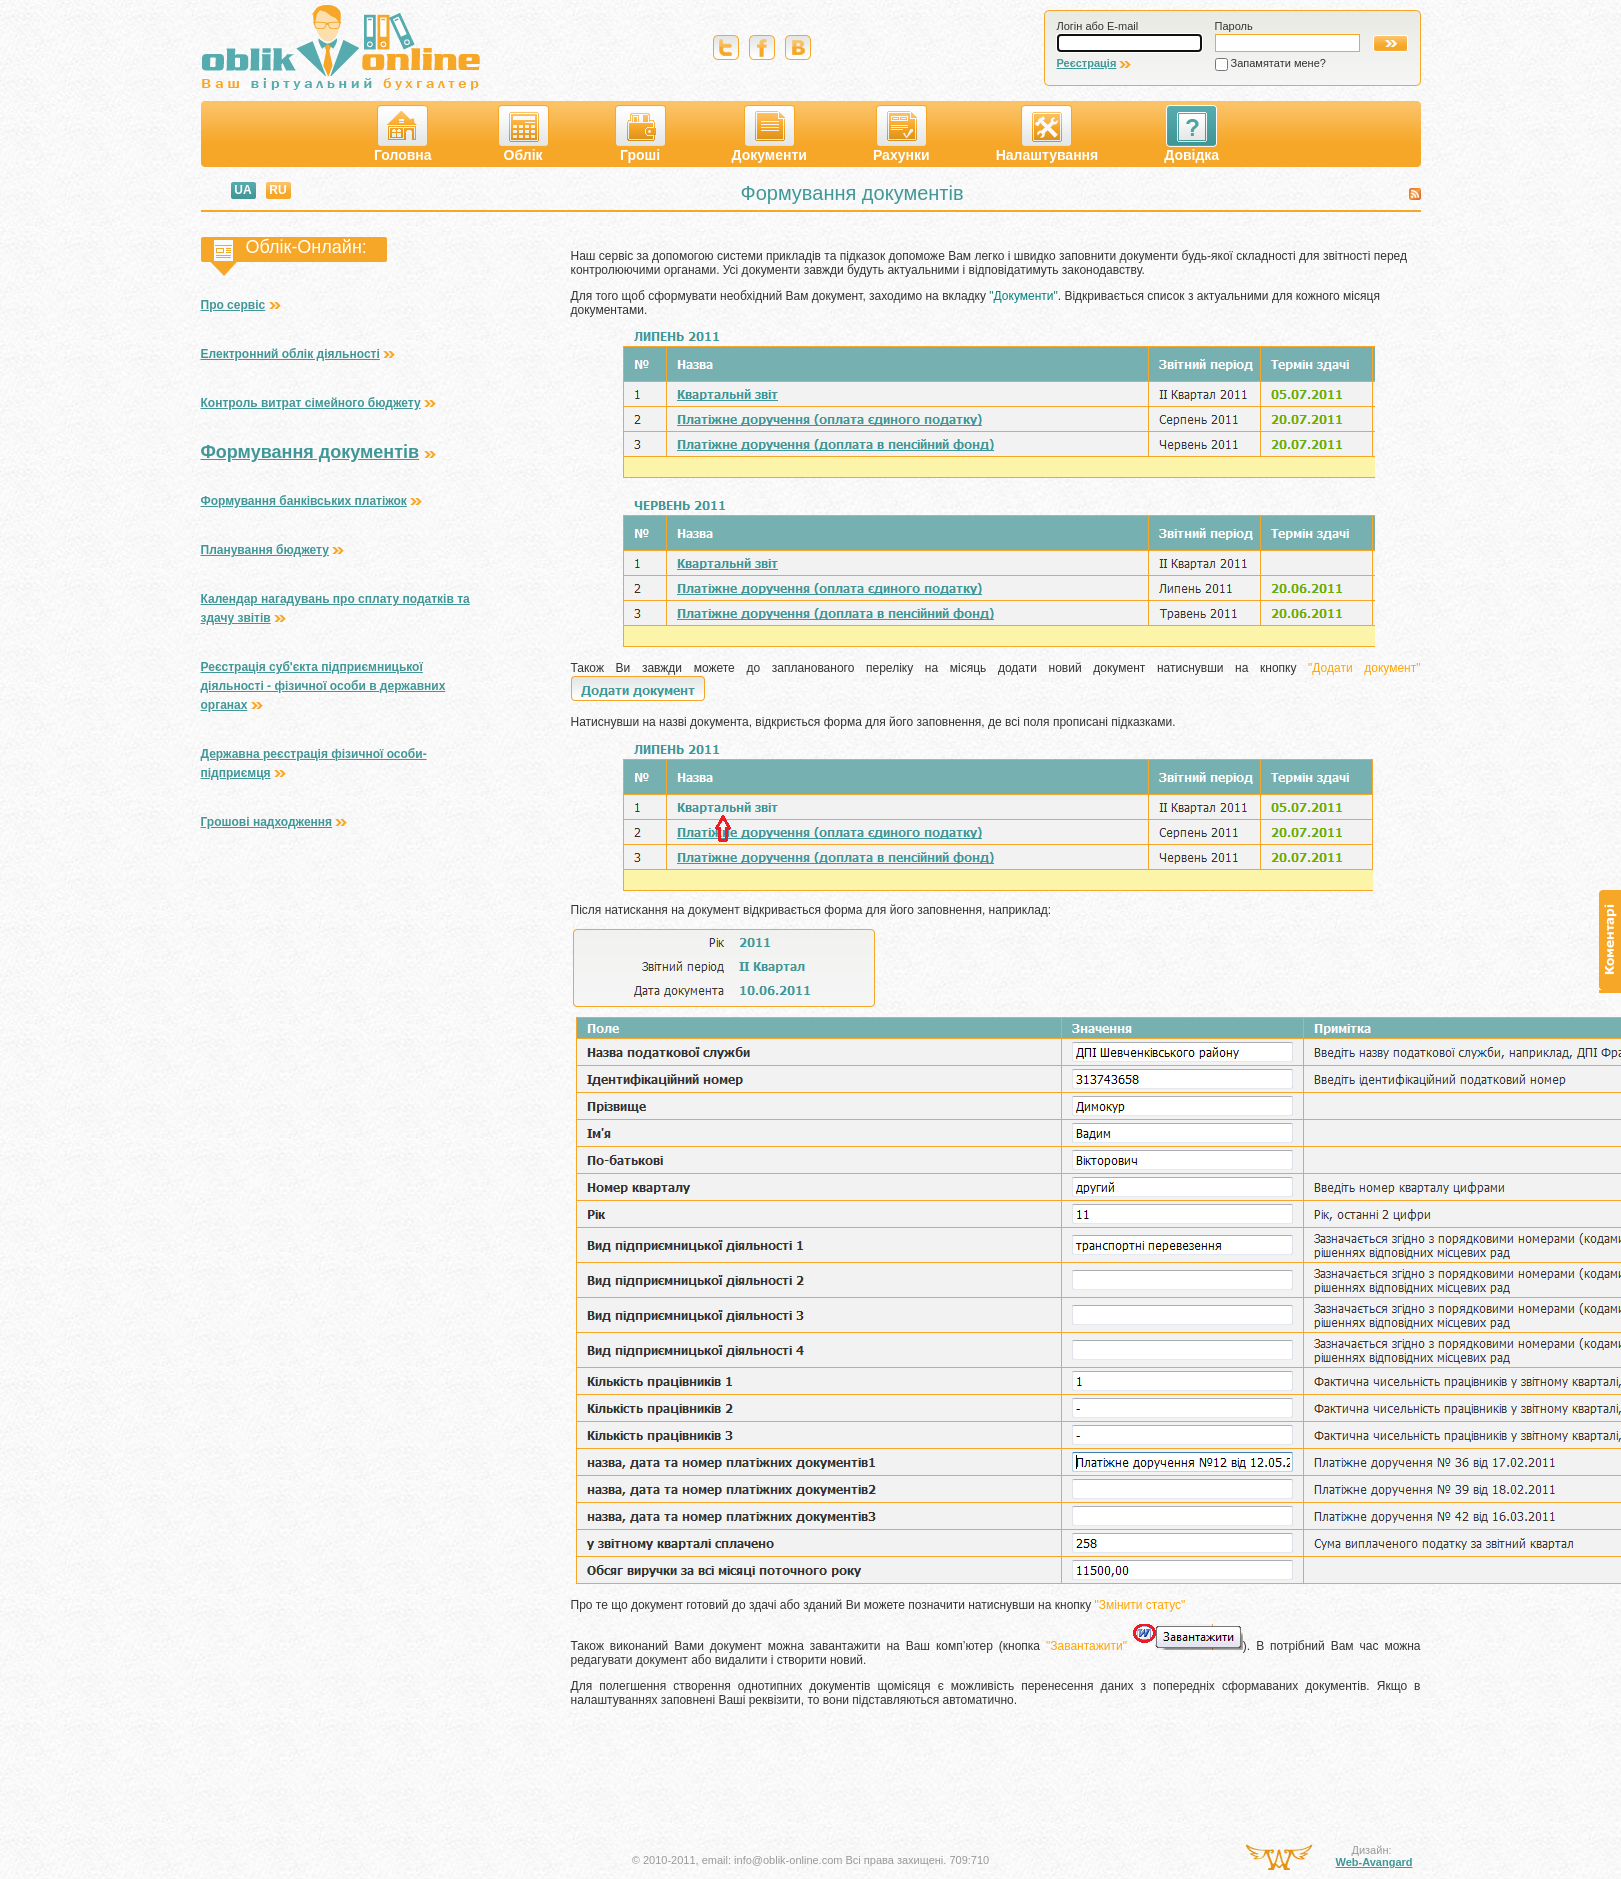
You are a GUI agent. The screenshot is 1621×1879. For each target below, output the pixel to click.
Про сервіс (233, 305)
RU (277, 190)
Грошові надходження (267, 822)
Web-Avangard (1373, 1862)
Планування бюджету (265, 550)
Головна (403, 134)
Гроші (640, 134)
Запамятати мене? (1278, 63)
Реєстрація (1087, 63)
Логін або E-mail (1098, 26)
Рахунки (901, 134)
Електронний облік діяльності (290, 354)
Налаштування (1047, 134)
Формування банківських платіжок (304, 501)
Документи (769, 134)
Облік (523, 134)
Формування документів (310, 452)
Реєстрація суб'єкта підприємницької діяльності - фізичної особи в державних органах (323, 686)
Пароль (1234, 26)
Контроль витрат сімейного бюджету (311, 403)
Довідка (1191, 134)
